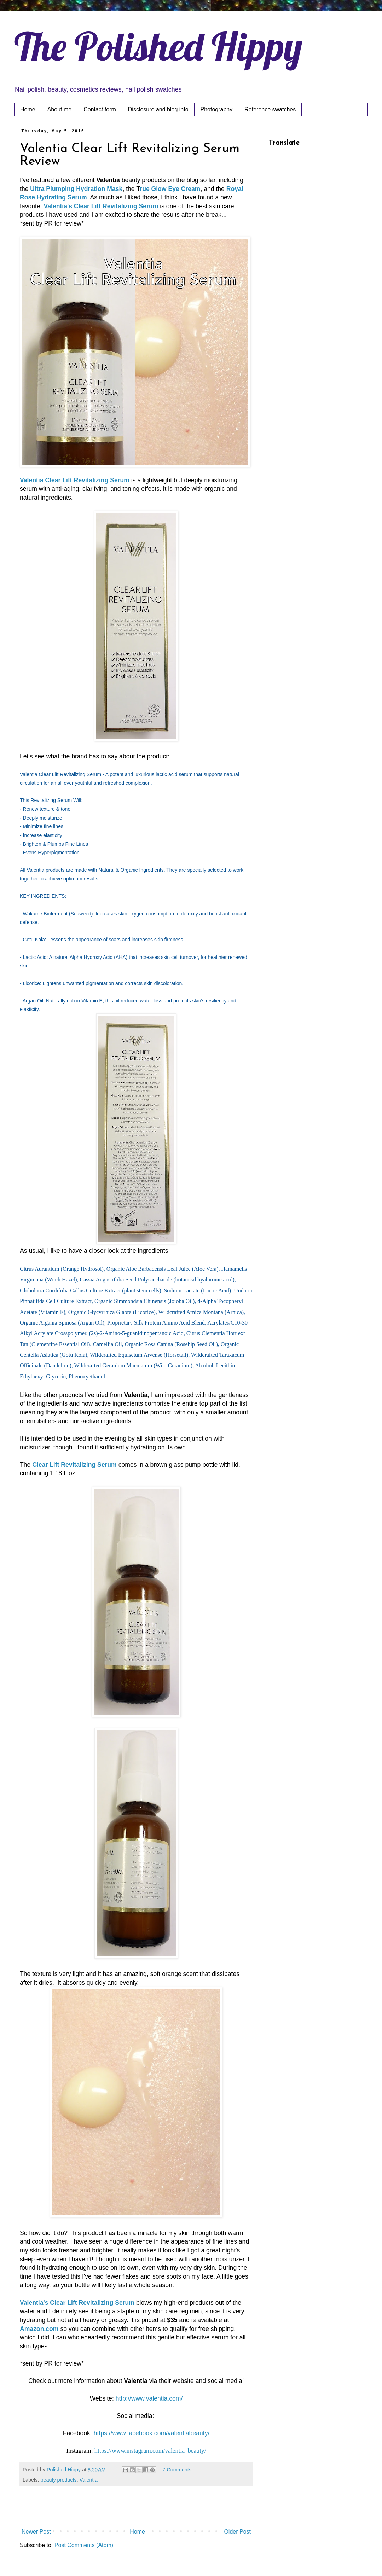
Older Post (237, 2532)
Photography (217, 109)
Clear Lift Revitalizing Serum (74, 1464)
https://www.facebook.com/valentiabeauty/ (152, 2433)
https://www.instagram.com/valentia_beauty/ (150, 2450)
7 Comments (176, 2469)
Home (27, 109)
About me (59, 109)
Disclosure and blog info (158, 109)
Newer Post (36, 2532)
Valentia (89, 2480)
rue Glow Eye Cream (170, 188)
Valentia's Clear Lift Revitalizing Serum (101, 206)
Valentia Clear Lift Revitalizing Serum (74, 480)
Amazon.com (39, 2328)
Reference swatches (270, 109)
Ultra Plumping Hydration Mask (76, 188)
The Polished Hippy (158, 46)
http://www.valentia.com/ (149, 2398)
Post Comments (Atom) (83, 2545)
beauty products (58, 2480)
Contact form (99, 109)
